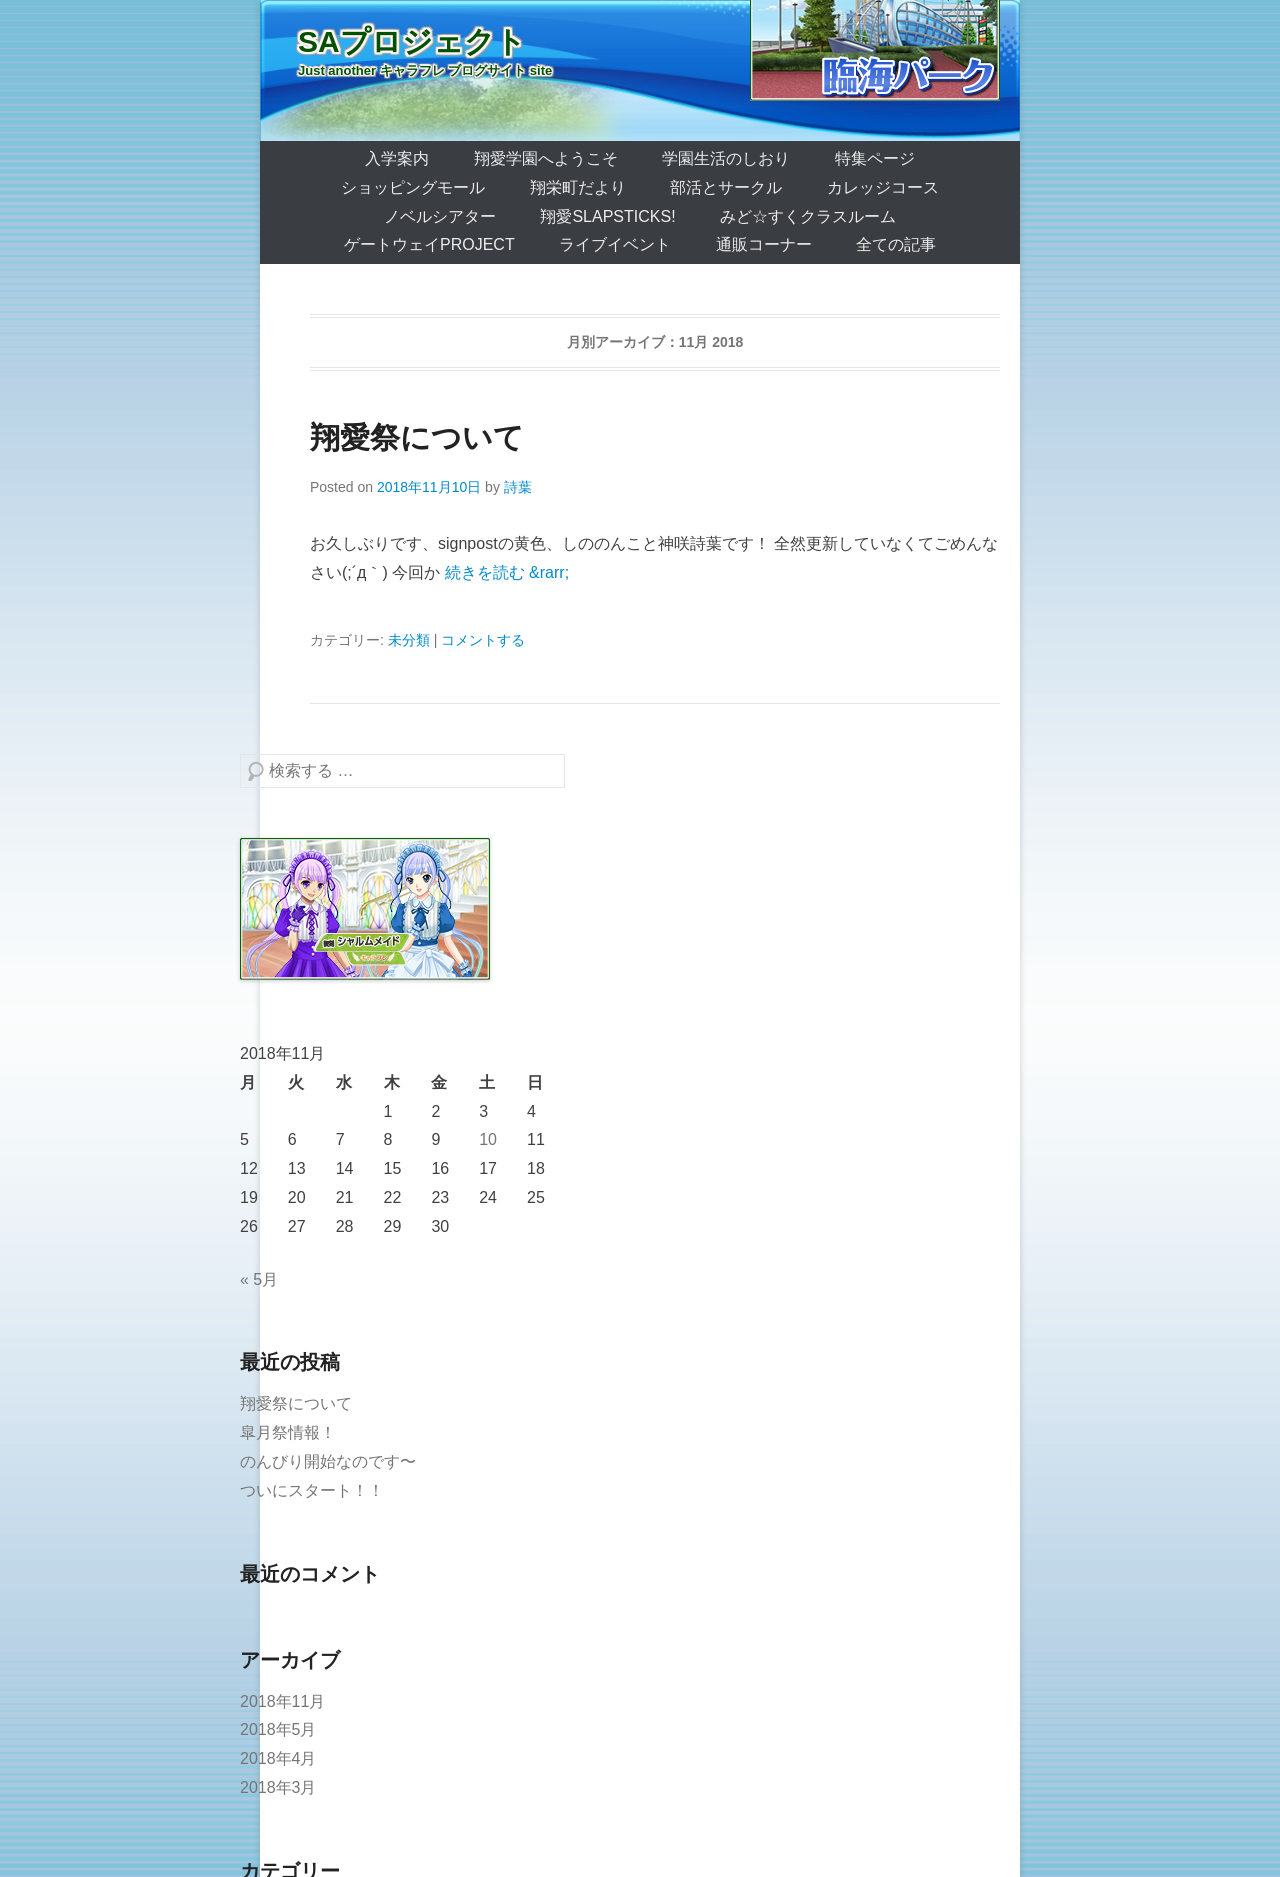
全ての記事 (896, 244)
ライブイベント (615, 244)
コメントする (483, 640)
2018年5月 (278, 1729)
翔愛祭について (417, 437)
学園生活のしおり (726, 158)
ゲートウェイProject (429, 244)
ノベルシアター (440, 216)
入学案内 (397, 158)
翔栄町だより (578, 187)
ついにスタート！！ (312, 1490)
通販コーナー (764, 244)
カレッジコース (883, 187)
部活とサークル (726, 187)
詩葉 (518, 487)
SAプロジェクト (412, 41)
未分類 (409, 640)
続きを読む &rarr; (507, 572)
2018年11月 (282, 1701)
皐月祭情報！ (288, 1432)
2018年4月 (278, 1758)
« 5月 (259, 1279)
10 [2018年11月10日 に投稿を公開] (488, 1139)
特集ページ (875, 158)
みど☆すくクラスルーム (808, 216)
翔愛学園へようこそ (546, 158)
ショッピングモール (413, 187)
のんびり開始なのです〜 (328, 1461)
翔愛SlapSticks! (607, 216)
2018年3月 (278, 1787)
